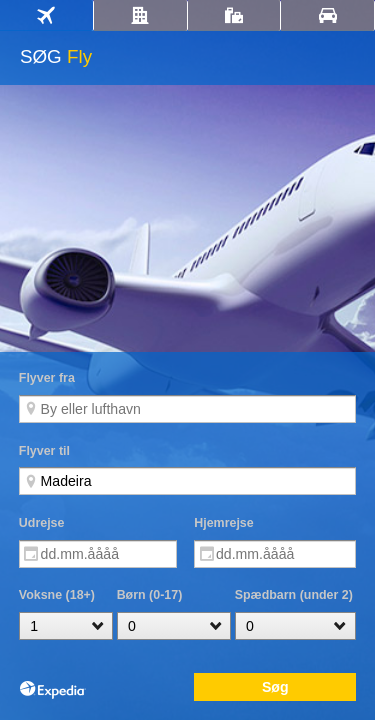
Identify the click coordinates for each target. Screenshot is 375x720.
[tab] (46, 15)
